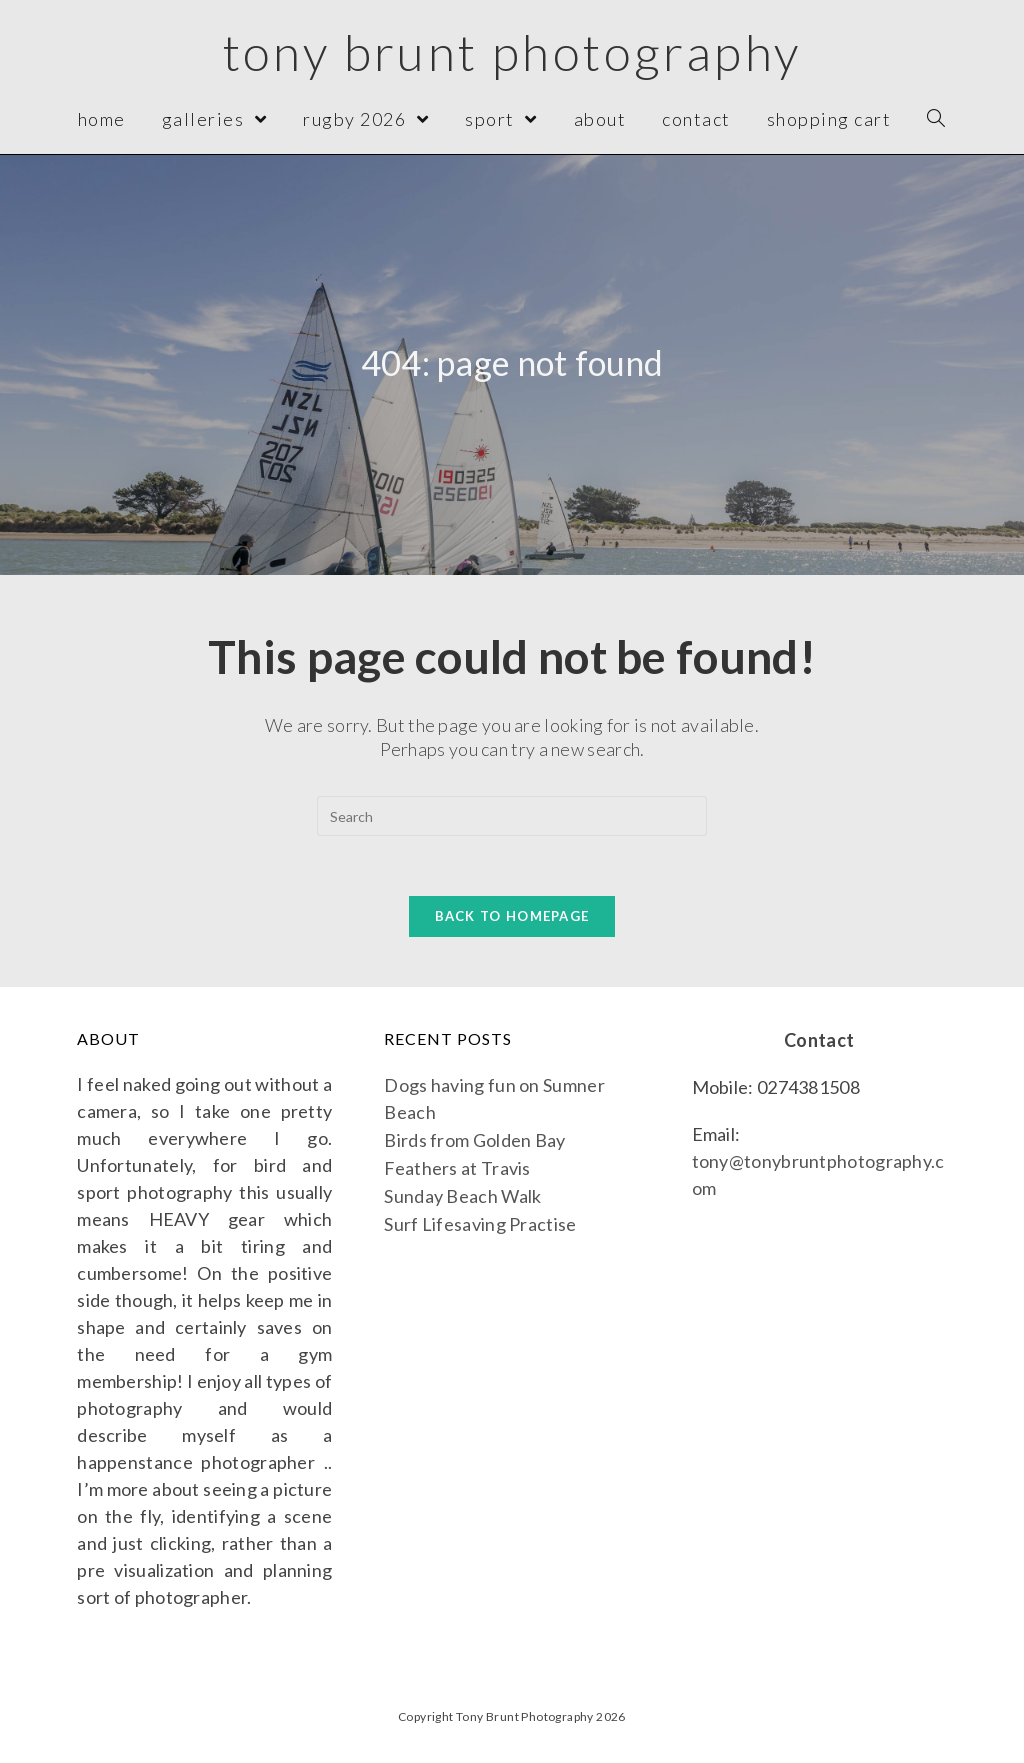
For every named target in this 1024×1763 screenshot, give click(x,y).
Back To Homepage (512, 916)
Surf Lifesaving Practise (480, 1224)
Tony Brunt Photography (512, 52)
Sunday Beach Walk (462, 1196)
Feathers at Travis (457, 1168)
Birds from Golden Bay (474, 1140)
